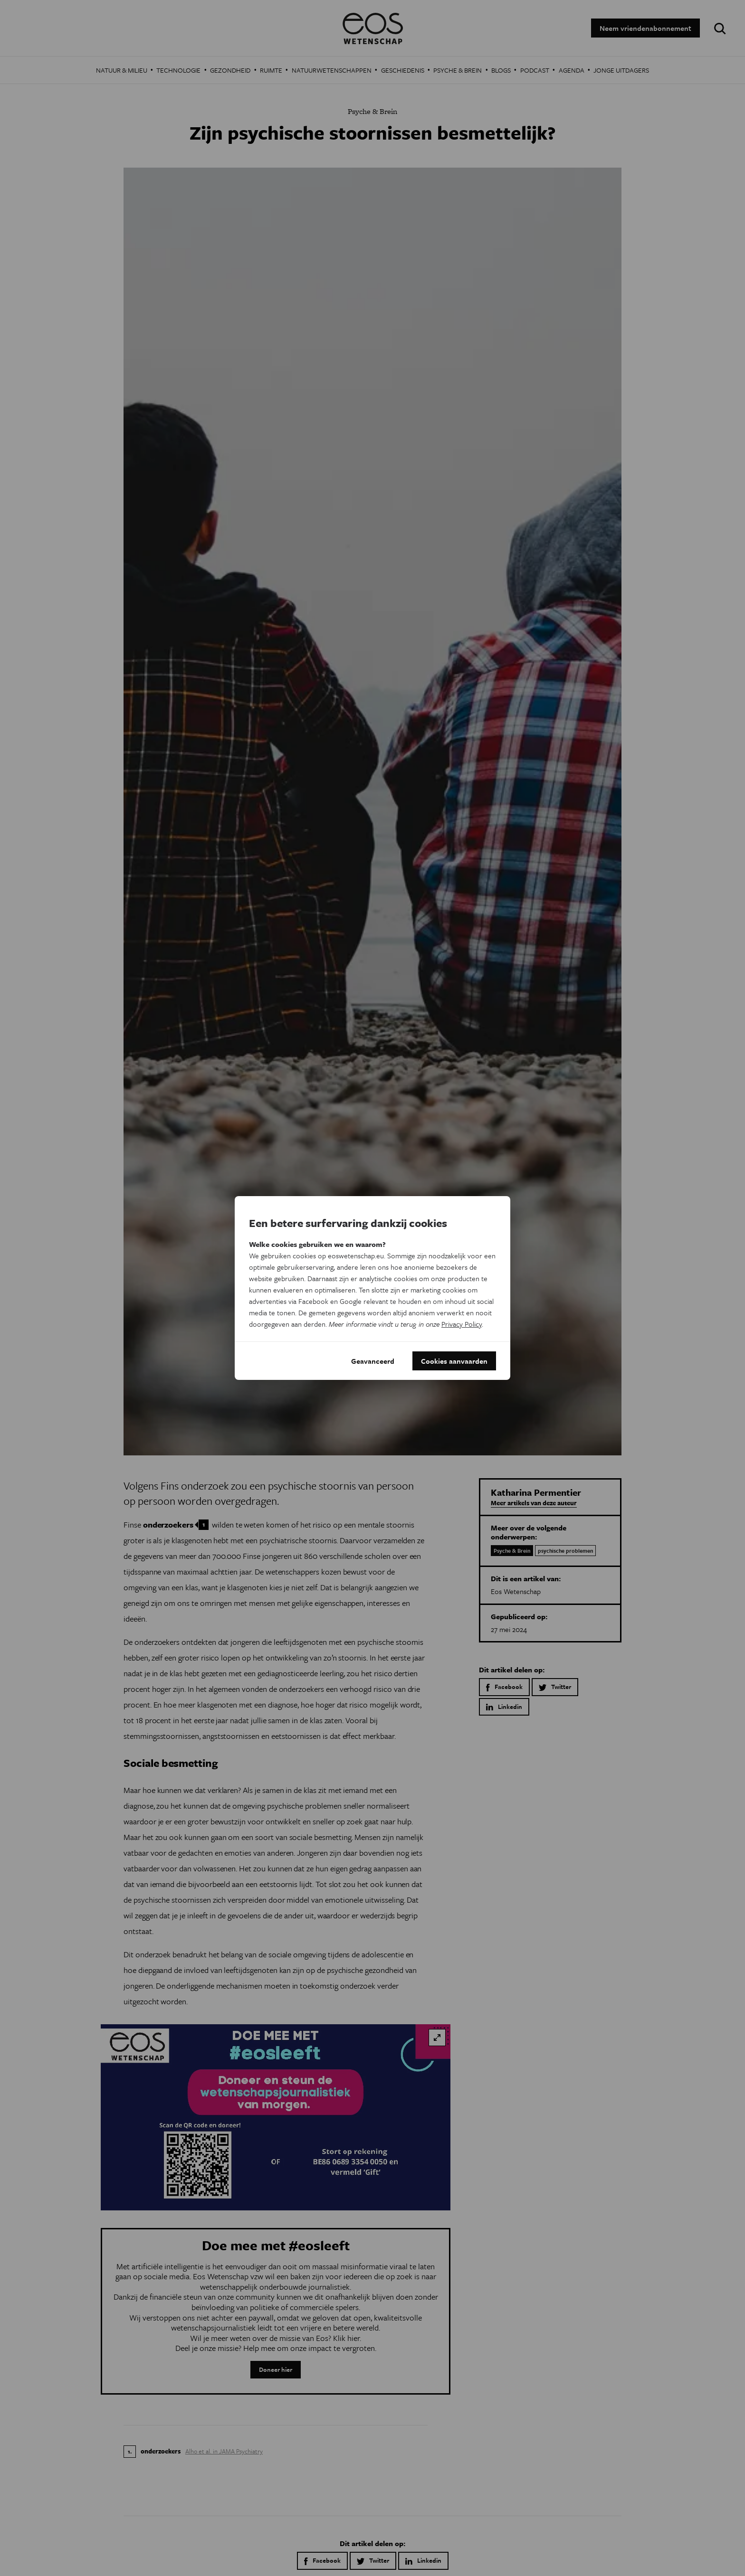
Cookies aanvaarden (454, 1361)
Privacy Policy (461, 1324)
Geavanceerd (372, 1361)
